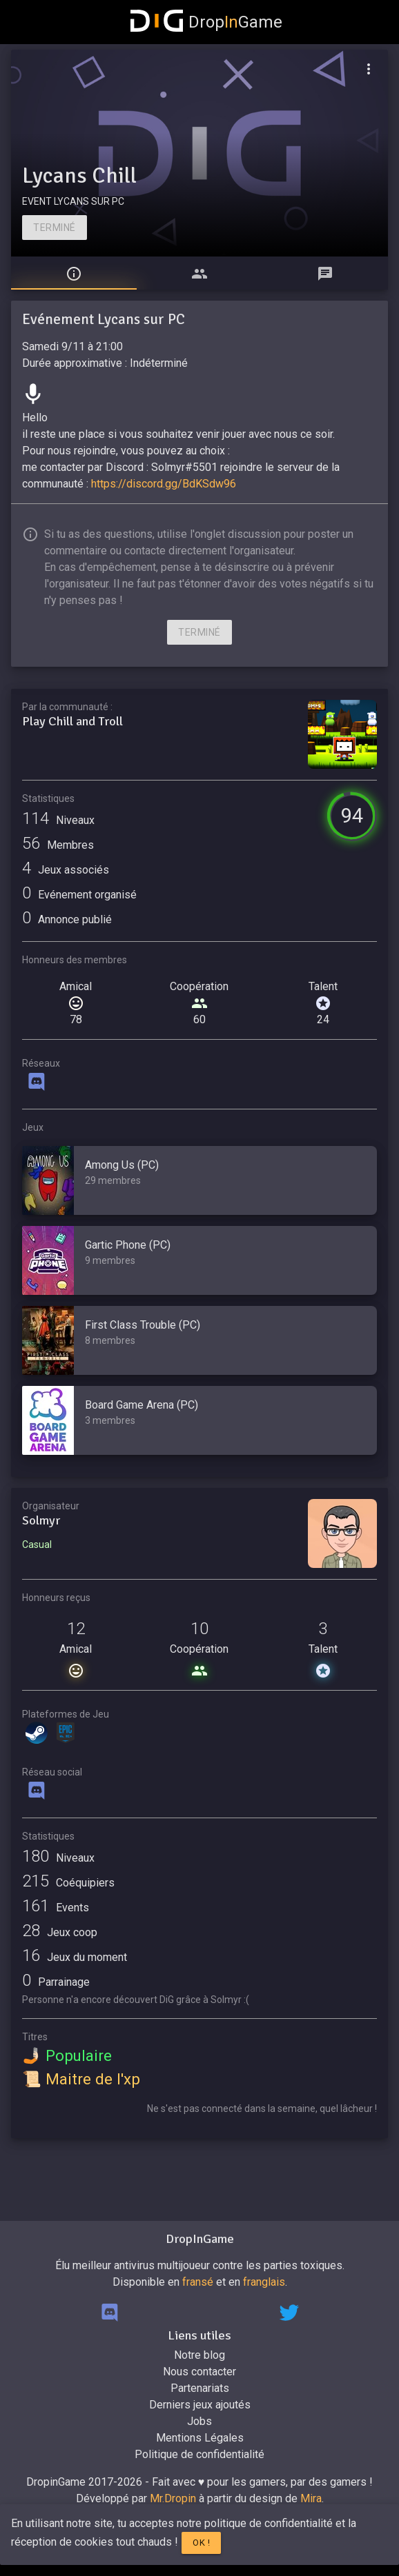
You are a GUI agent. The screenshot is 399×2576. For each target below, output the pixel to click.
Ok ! (201, 2542)
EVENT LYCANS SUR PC (73, 201)
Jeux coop (59, 1932)
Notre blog (199, 2355)
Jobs (199, 2421)
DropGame (206, 22)
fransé (197, 2281)
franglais (264, 2281)
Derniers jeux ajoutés (200, 2404)
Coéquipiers (68, 1882)
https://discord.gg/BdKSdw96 (163, 483)
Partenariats (200, 2388)
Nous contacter (199, 2371)
